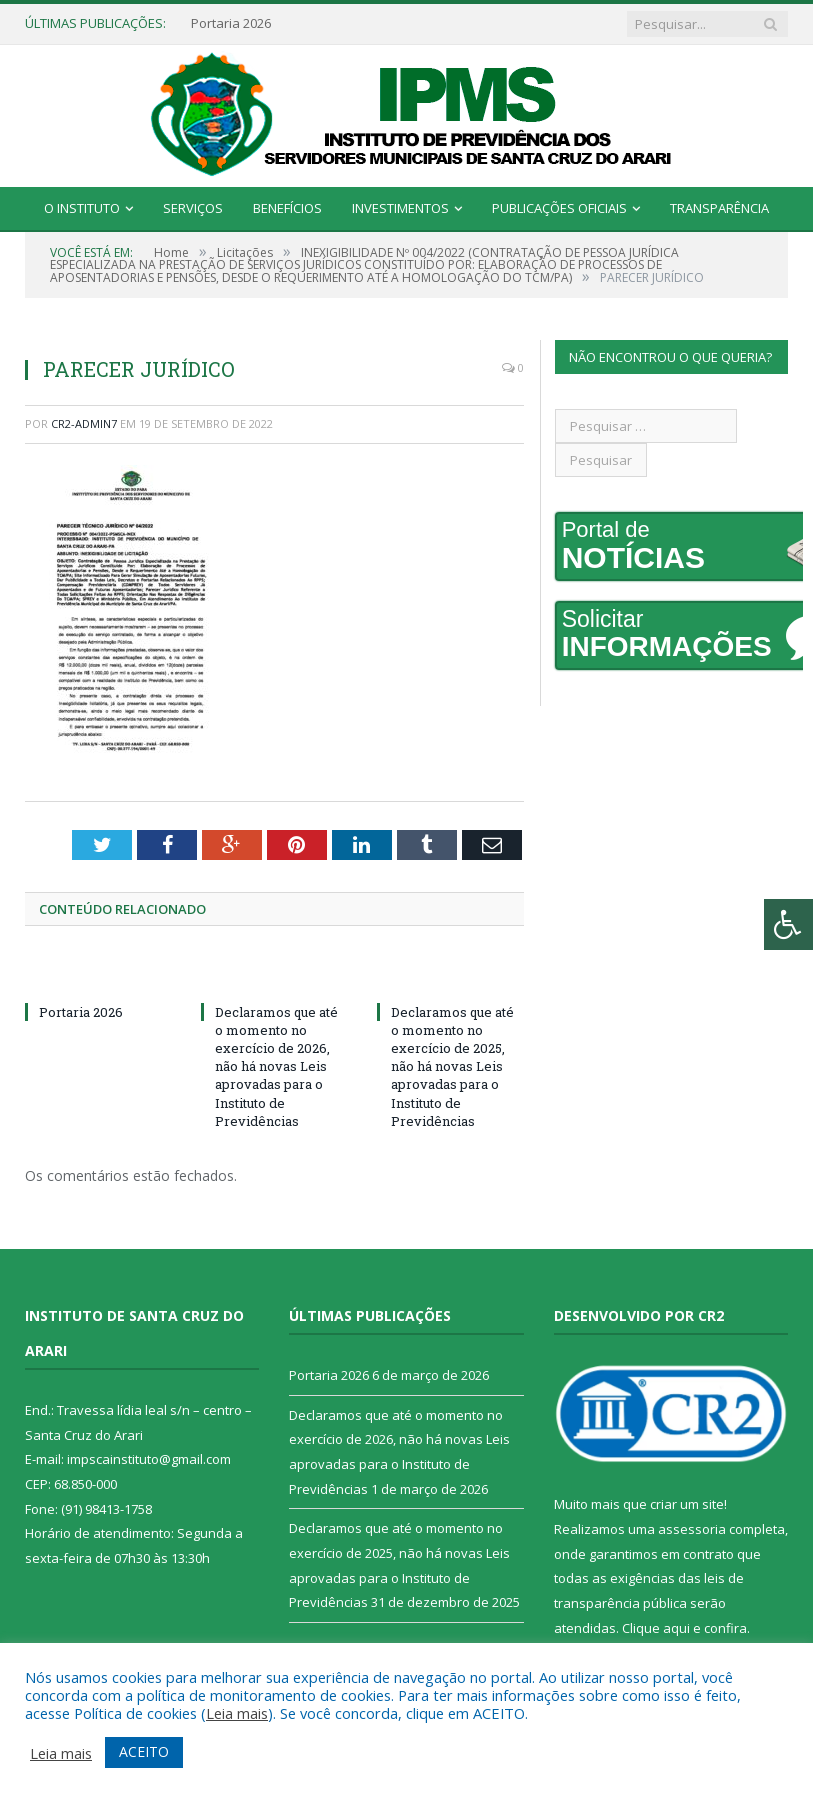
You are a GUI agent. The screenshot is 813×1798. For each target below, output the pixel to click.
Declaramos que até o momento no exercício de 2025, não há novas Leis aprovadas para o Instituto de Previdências (452, 1066)
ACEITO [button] (144, 1751)
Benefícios (287, 208)
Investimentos (400, 208)
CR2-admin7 (84, 423)
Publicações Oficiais (559, 208)
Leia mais (237, 1713)
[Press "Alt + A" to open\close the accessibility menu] (788, 924)
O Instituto (82, 208)
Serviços (193, 208)
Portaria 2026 (231, 23)
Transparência (719, 208)
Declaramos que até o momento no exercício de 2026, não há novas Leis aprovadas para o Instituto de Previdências (276, 1066)
